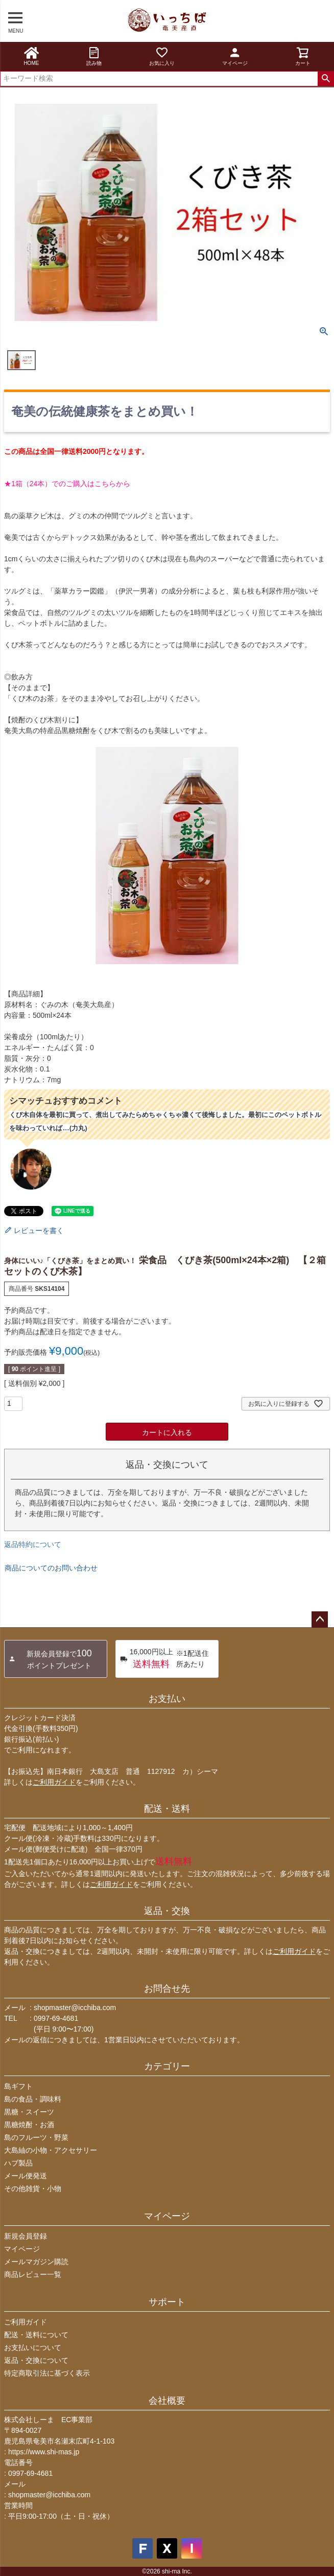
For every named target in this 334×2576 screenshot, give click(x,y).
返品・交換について (36, 2360)
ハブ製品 (18, 2163)
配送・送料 (167, 1809)
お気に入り (162, 56)
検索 (325, 79)
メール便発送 (25, 2176)
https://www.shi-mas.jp (43, 2452)
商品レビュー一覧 (32, 2274)
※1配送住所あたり (164, 1659)
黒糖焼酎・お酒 (29, 2125)
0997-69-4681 (56, 2018)
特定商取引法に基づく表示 (47, 2373)
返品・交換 (167, 1911)
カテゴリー (167, 2066)
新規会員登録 (25, 2236)
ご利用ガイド (54, 1782)
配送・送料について (36, 2335)
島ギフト (18, 2086)
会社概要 (167, 2401)
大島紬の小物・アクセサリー (50, 2150)
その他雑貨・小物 (32, 2188)
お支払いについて (32, 2347)
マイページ (235, 56)
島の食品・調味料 (32, 2099)
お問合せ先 (167, 1989)
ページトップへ (320, 1619)
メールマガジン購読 (36, 2262)
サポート (167, 2302)
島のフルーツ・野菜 (36, 2137)
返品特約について (32, 1544)
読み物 (94, 56)
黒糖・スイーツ (29, 2112)
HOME (31, 56)
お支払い (167, 1699)
